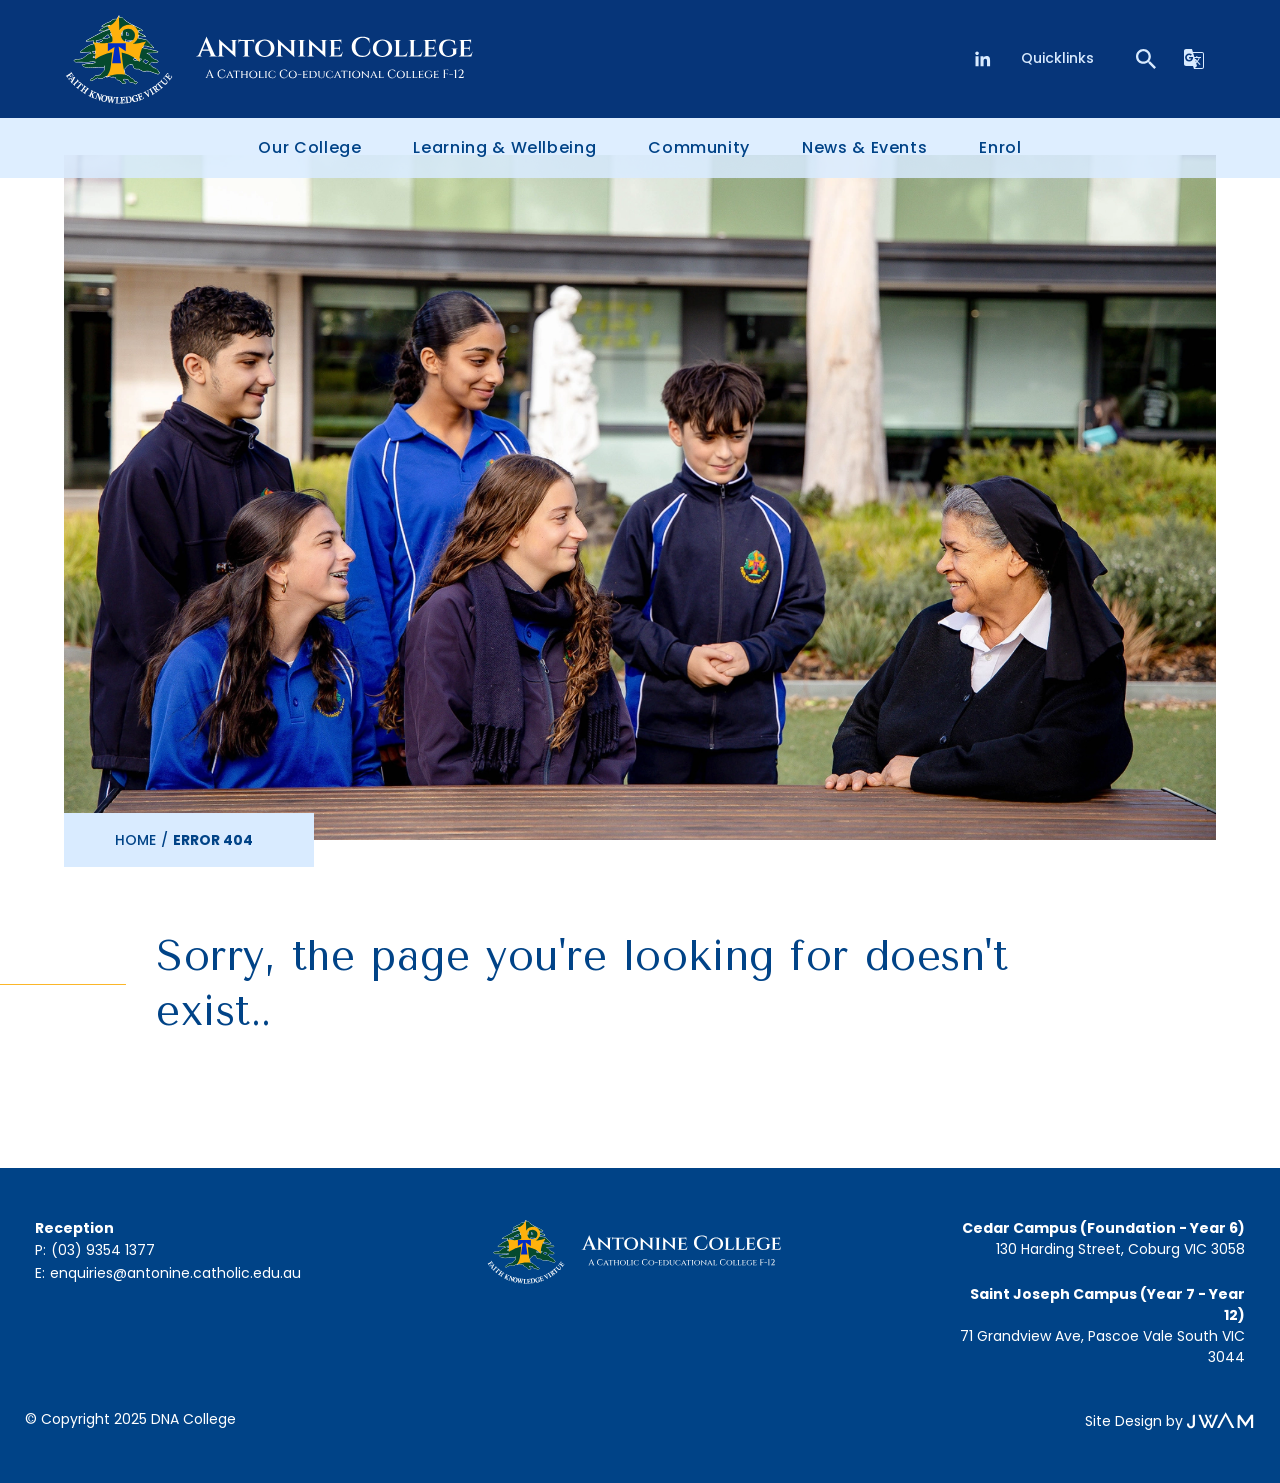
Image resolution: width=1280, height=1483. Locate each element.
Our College (309, 147)
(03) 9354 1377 (103, 1250)
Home (135, 840)
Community (699, 147)
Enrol (1000, 147)
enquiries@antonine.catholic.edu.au (175, 1273)
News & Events (864, 147)
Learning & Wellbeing (504, 147)
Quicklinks (1057, 58)
